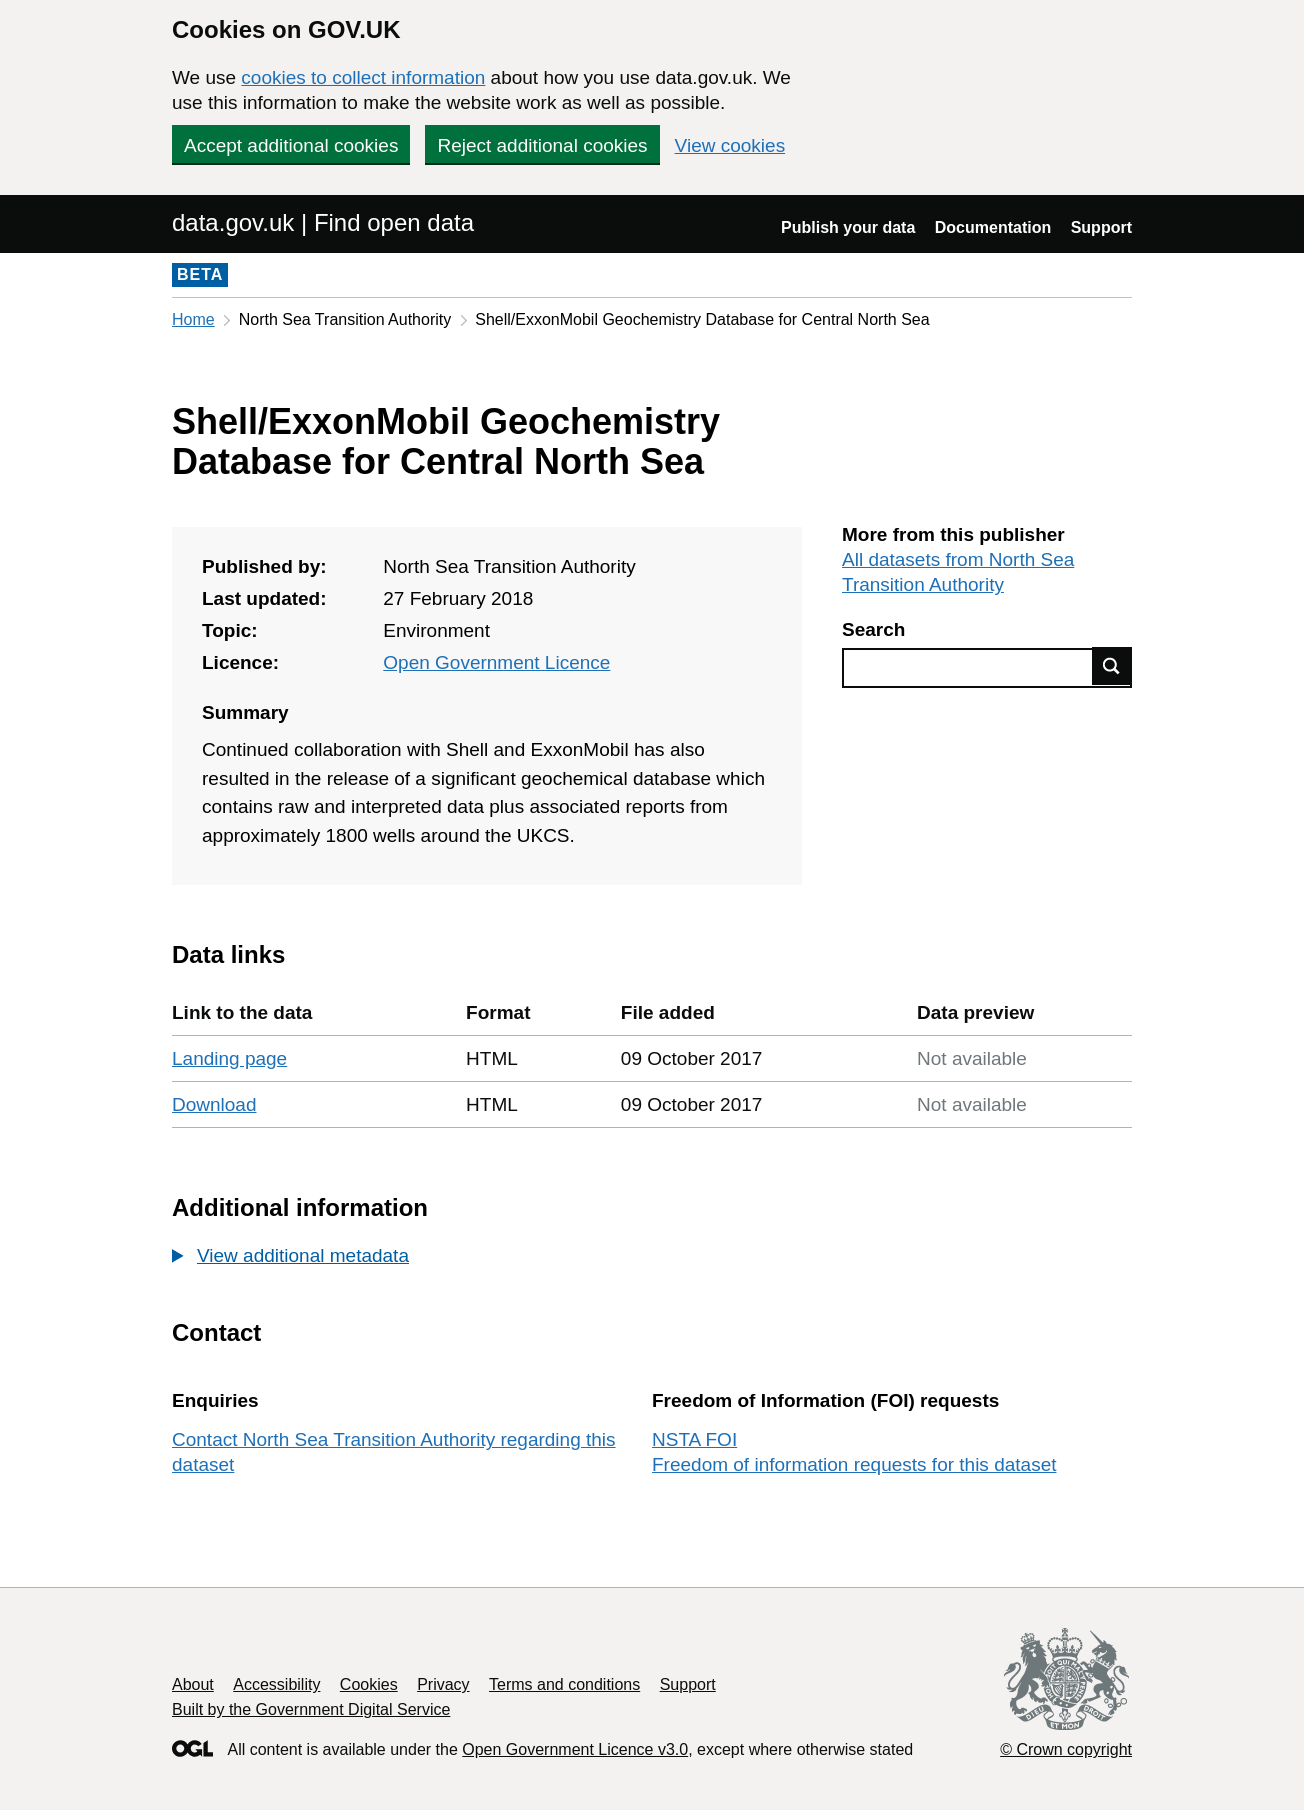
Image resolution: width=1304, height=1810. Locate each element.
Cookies (369, 1684)
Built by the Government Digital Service (311, 1709)
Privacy (443, 1684)
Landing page (229, 1058)
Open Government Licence (496, 662)
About (193, 1684)
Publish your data (848, 227)
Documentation (993, 227)
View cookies (730, 145)
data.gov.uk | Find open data (323, 222)
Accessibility (276, 1684)
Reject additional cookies (542, 145)
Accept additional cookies (291, 145)
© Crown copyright (1066, 1749)
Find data (1112, 666)
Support (1101, 227)
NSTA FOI (694, 1439)
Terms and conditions (564, 1684)
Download (214, 1104)
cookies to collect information (363, 77)
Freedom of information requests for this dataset (854, 1464)
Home (193, 319)
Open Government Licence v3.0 (575, 1749)
